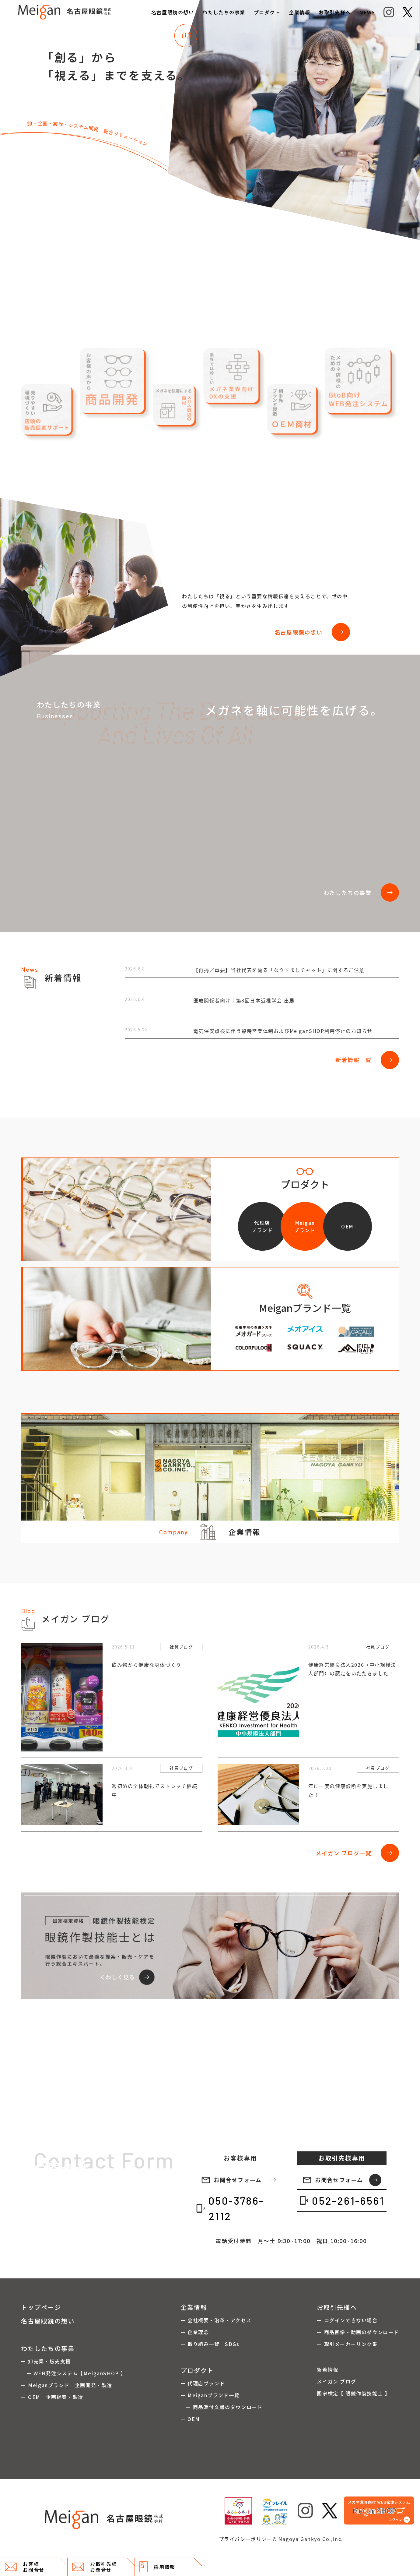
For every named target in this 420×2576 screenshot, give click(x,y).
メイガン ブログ (336, 2381)
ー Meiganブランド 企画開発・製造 (66, 2385)
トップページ (41, 2307)
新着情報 (327, 2369)
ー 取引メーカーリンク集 (347, 2344)
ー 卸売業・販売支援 (46, 2361)
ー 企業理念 (194, 2332)
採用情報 (157, 2566)
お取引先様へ (335, 12)
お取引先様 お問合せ (94, 2566)
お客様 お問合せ (24, 2566)
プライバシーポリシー (245, 2538)
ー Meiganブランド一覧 (210, 2395)
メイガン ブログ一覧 (357, 1853)
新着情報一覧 (367, 1060)
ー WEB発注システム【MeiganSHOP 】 (73, 2373)
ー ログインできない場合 (347, 2320)
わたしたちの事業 (223, 12)
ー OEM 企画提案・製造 (52, 2397)
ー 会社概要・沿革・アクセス (215, 2320)
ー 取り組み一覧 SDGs (210, 2344)
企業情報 (299, 12)
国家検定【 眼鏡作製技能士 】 (353, 2393)
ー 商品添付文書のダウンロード (221, 2407)
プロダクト (267, 12)
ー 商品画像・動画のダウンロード (358, 2332)
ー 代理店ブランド (202, 2383)
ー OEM (190, 2418)
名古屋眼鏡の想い (172, 12)
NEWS (367, 12)
